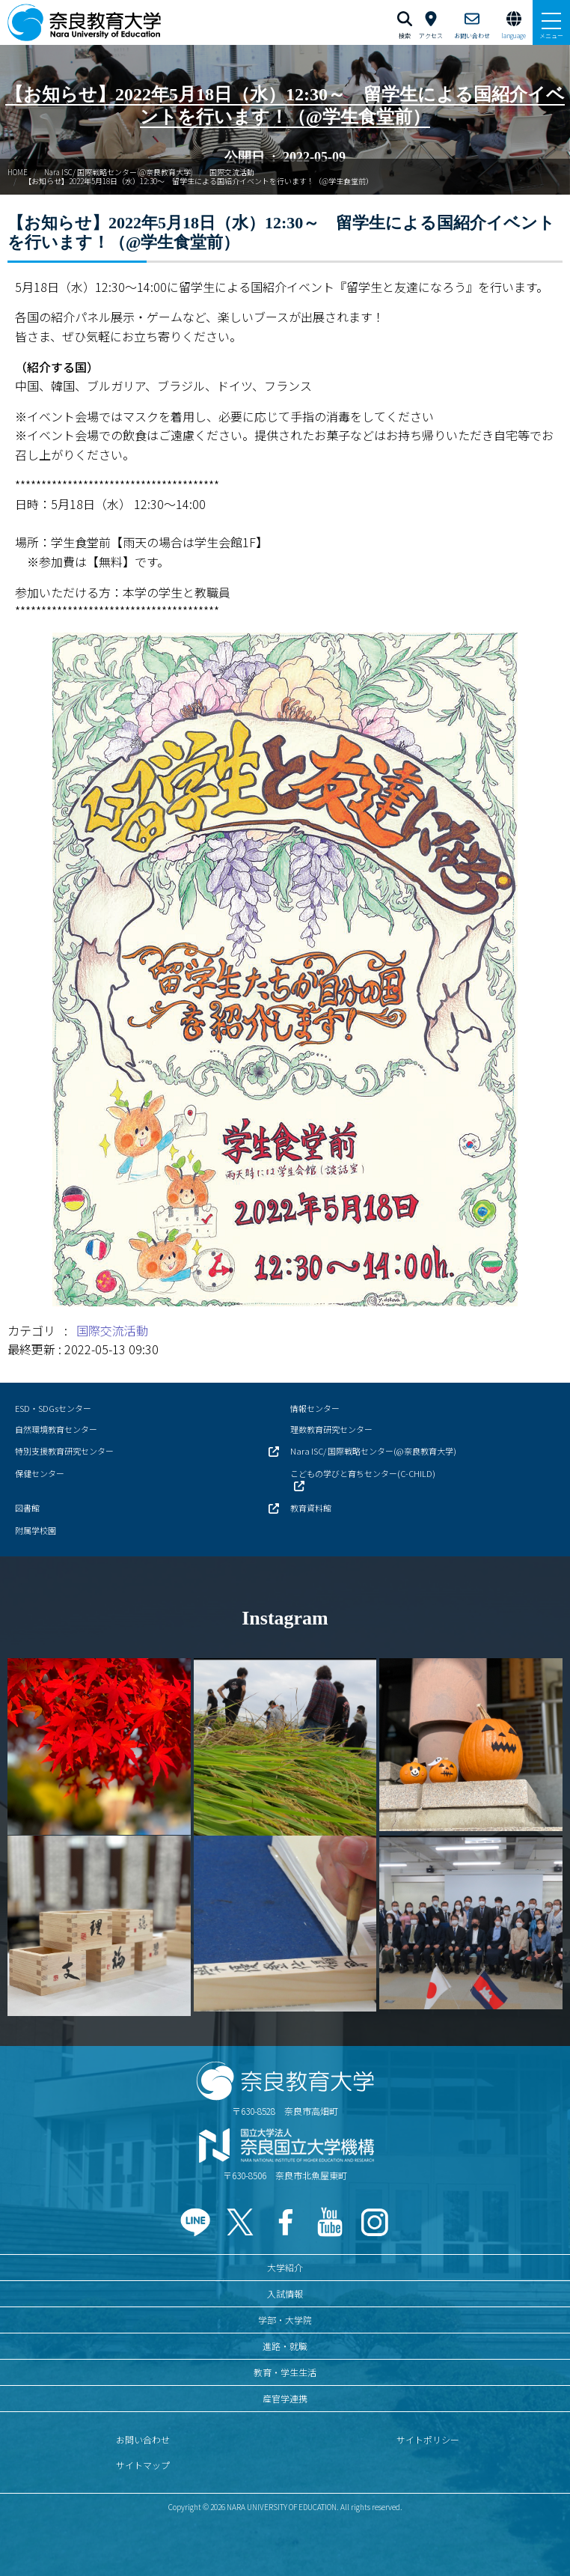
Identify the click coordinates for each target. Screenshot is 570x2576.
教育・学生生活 (285, 2372)
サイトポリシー (427, 2439)
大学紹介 (285, 2267)
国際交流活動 (231, 171)
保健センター (39, 1473)
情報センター (315, 1408)
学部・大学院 (285, 2319)
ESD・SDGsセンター (53, 1408)
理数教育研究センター (331, 1429)
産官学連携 (285, 2398)
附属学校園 (35, 1530)
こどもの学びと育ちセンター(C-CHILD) (362, 1473)
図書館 (27, 1508)
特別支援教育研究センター (64, 1451)
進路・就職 (285, 2345)
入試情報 (285, 2293)
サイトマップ (143, 2464)
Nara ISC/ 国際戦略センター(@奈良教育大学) (118, 171)
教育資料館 (310, 1508)
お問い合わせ (143, 2439)
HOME (17, 171)
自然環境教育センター (56, 1429)
